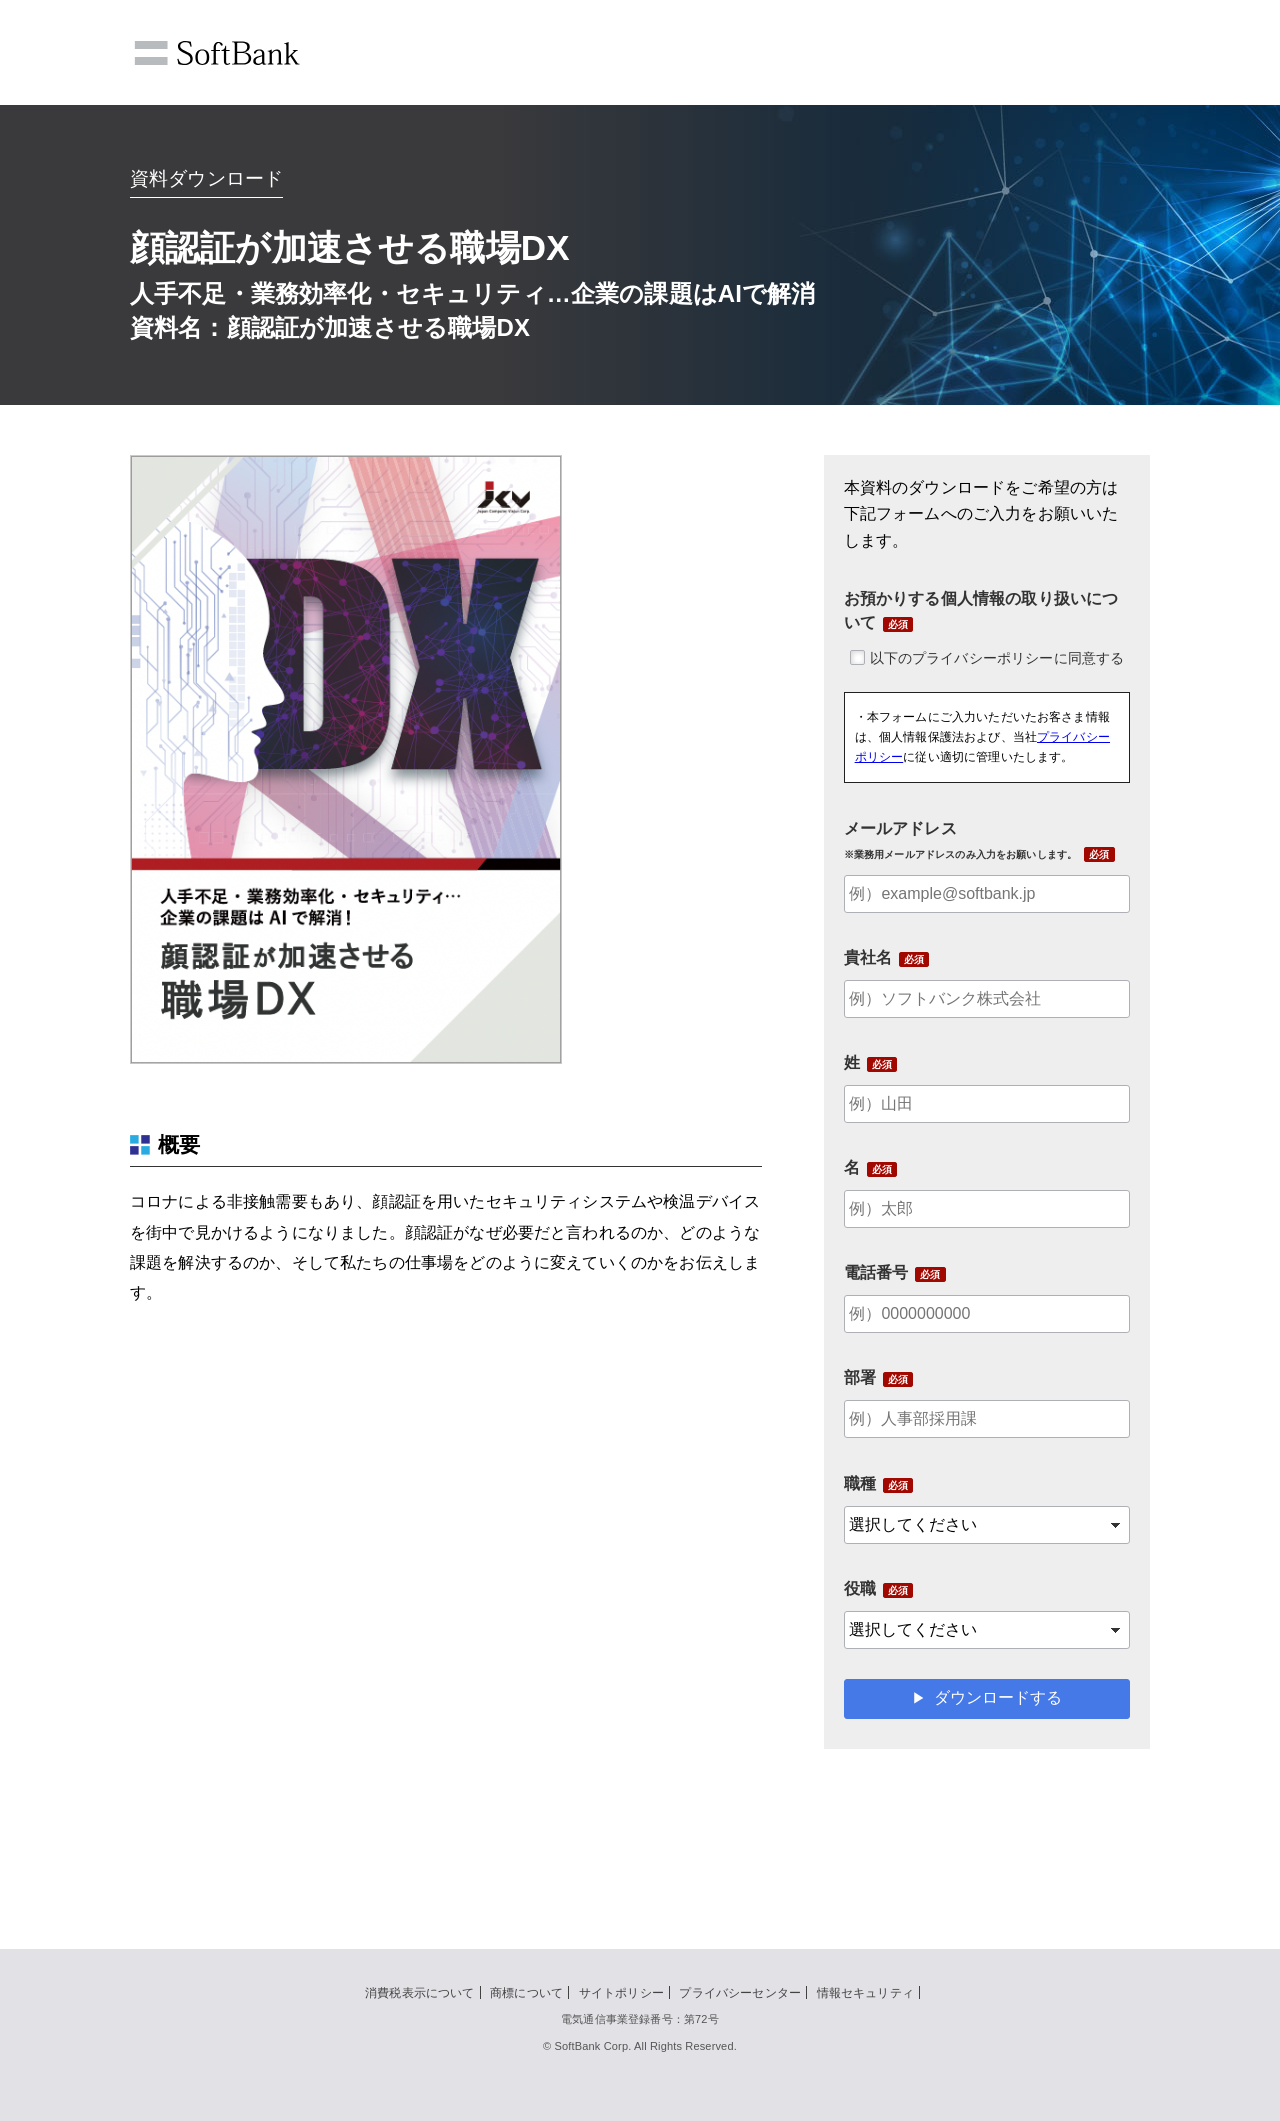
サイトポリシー (621, 1993)
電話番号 (876, 1272)
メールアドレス (961, 840)
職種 (860, 1483)
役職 (860, 1588)
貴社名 (868, 957)
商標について (526, 1993)
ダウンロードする (998, 1697)
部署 (860, 1377)
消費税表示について (419, 1993)
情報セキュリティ (865, 1993)
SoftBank (217, 53)
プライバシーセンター (740, 1993)
